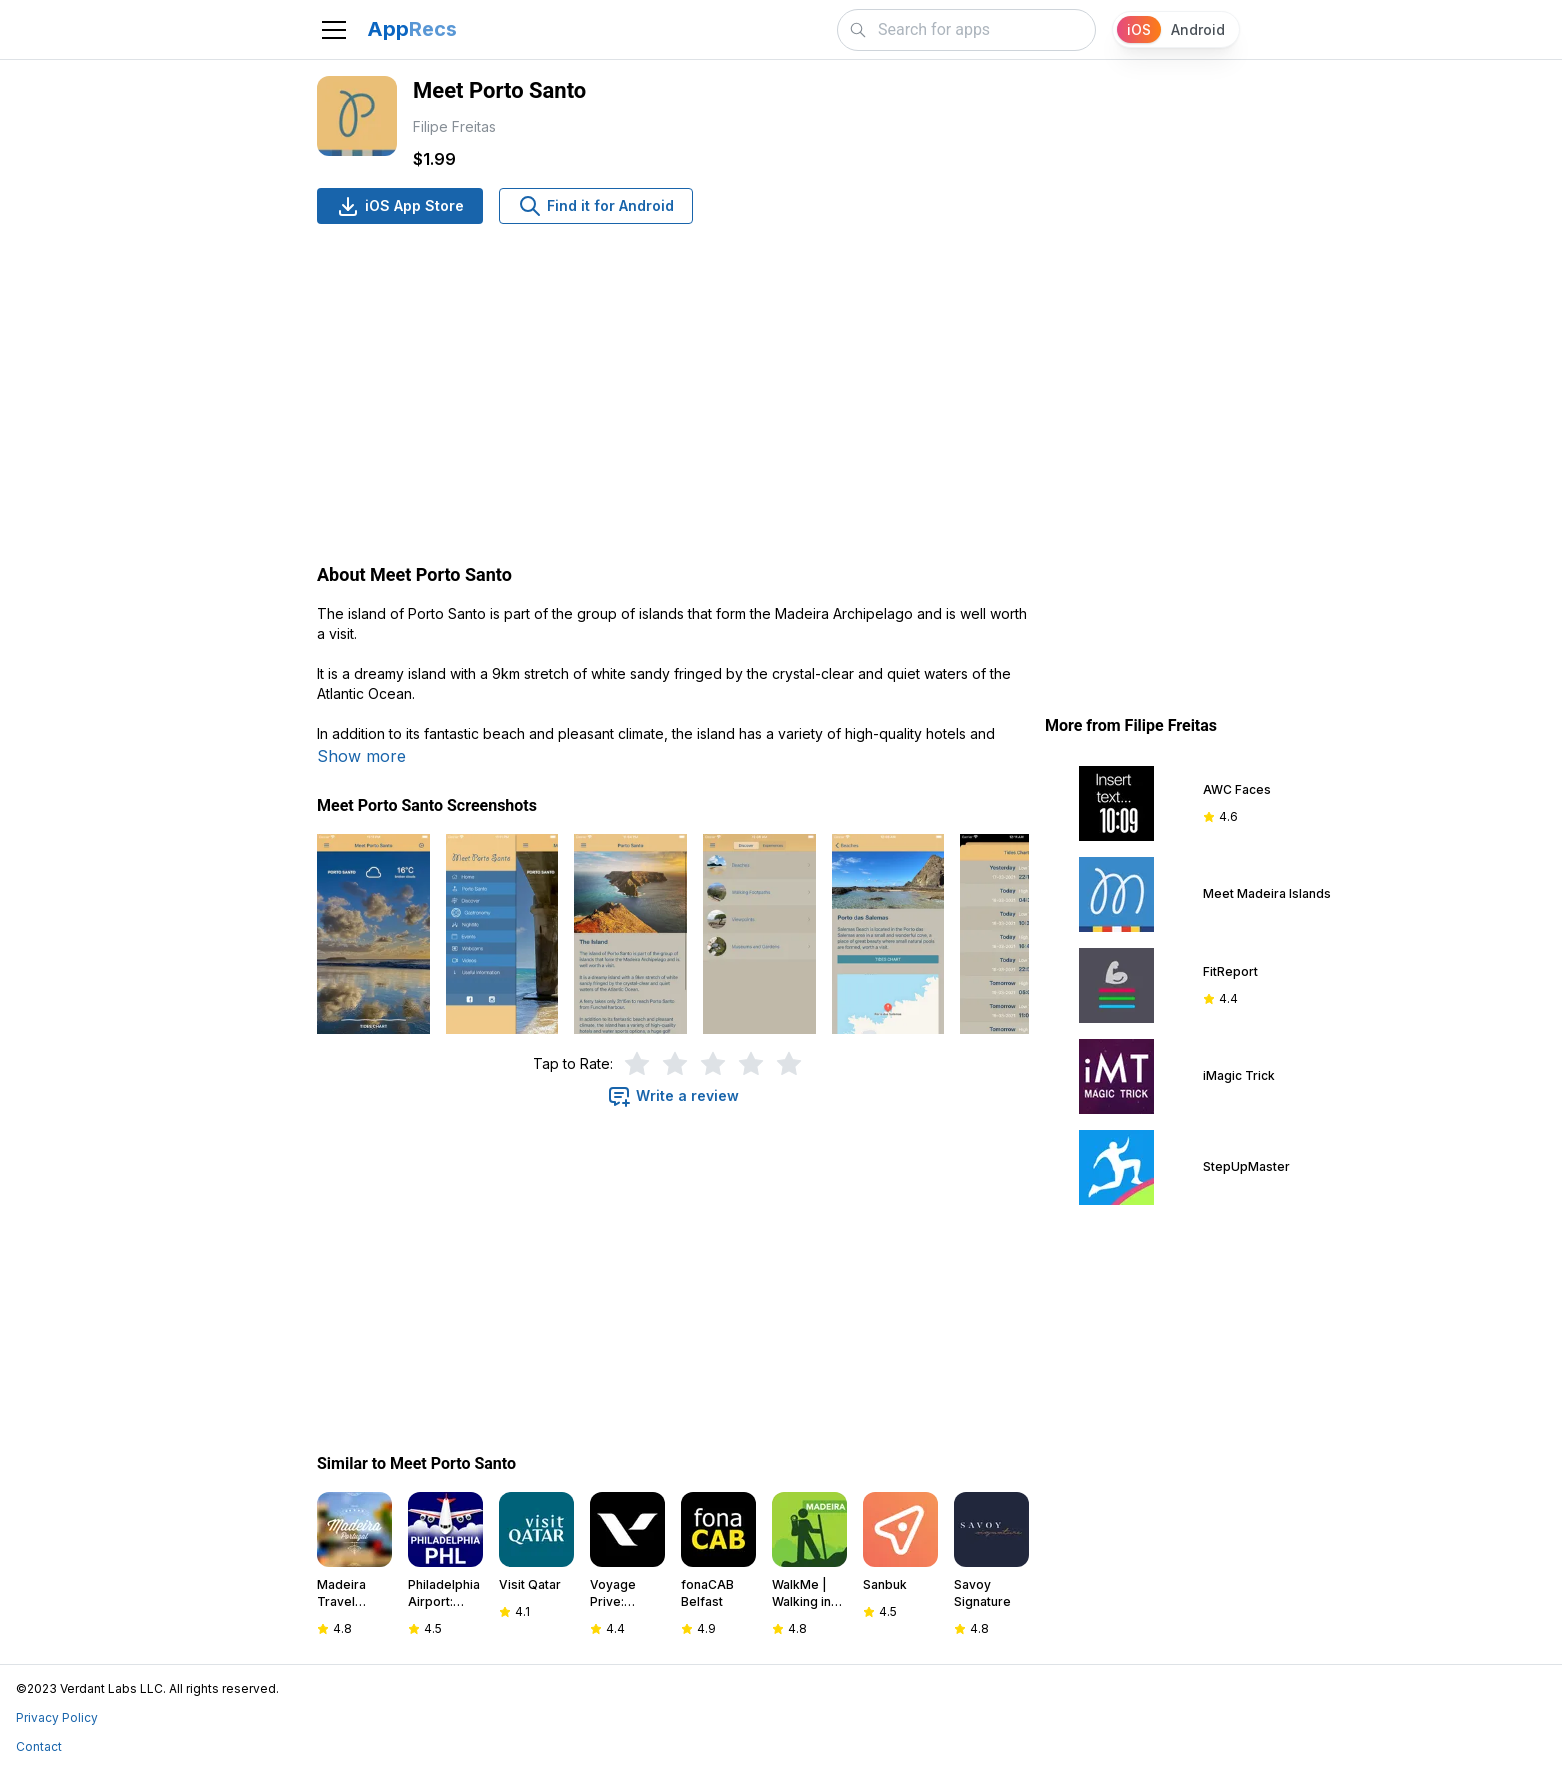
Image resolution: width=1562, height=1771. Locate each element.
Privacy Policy (57, 1717)
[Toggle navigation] (334, 30)
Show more (361, 756)
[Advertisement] (673, 396)
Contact (39, 1746)
